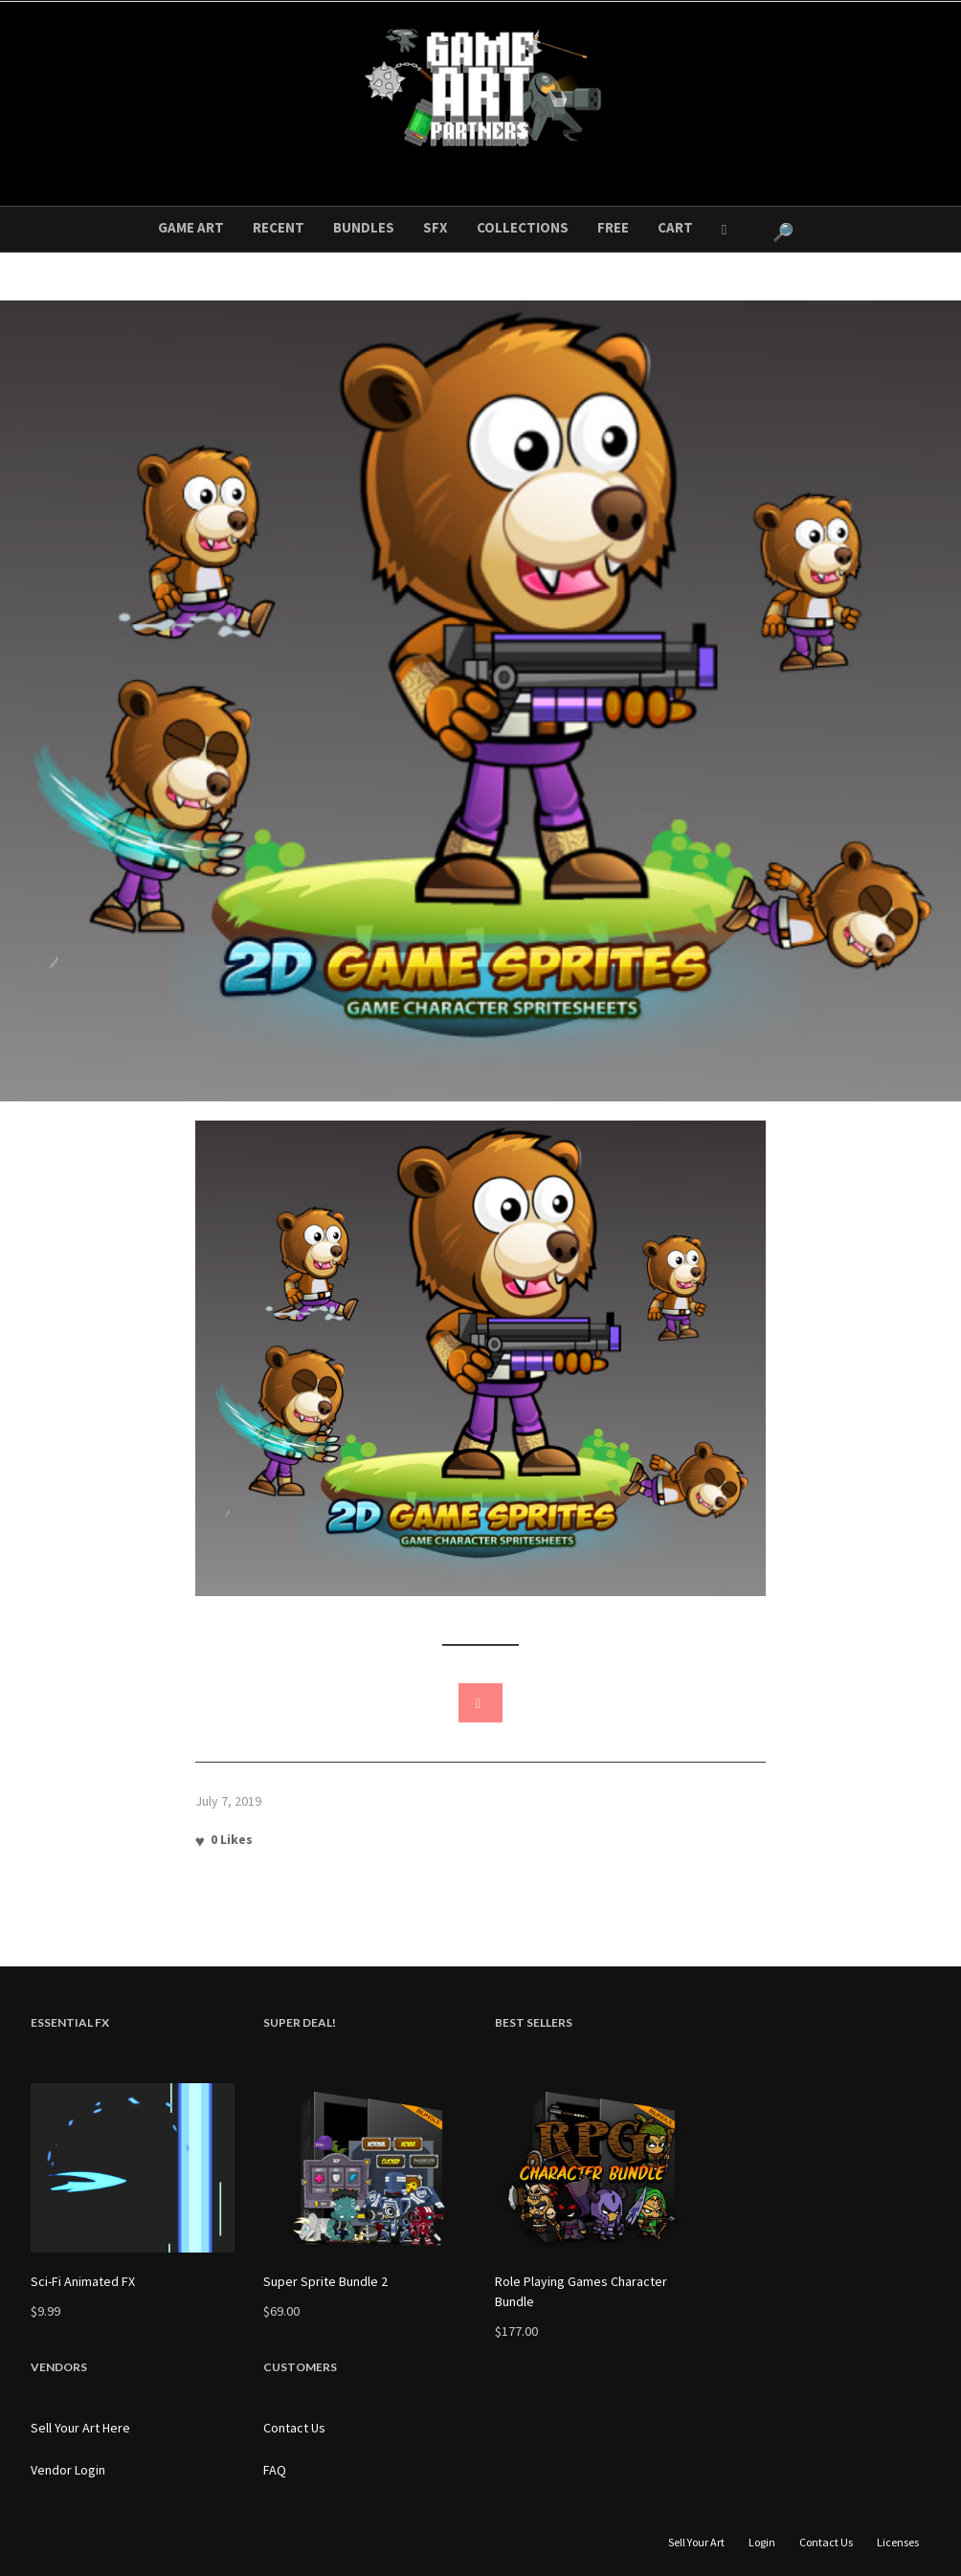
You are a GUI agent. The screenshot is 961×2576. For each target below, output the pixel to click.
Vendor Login (68, 2469)
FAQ (274, 2469)
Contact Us (294, 2427)
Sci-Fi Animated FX (83, 2281)
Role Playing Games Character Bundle (581, 2291)
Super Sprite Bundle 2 (325, 2281)
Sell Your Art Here (80, 2427)
